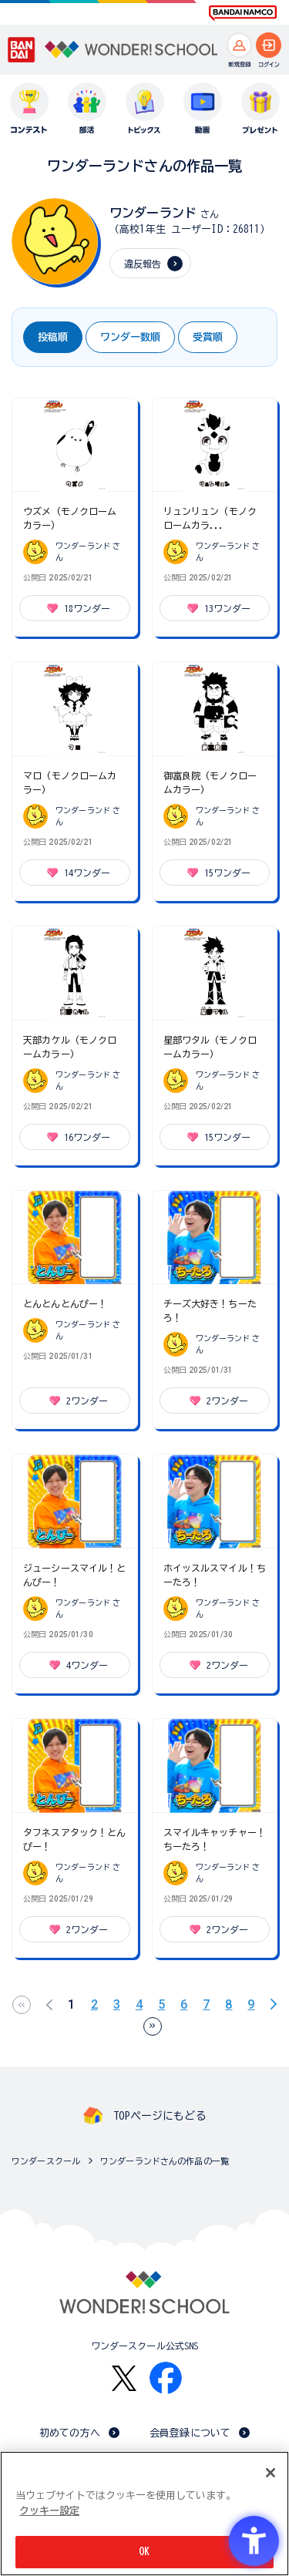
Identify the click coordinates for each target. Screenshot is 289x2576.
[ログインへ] (268, 45)
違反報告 (143, 263)
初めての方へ (69, 2433)
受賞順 (208, 337)
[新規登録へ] (239, 45)
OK (144, 2552)
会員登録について (190, 2433)
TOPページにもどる (159, 2115)
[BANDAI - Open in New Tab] (21, 50)
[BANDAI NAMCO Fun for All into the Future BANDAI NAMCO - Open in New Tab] (243, 13)
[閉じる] (270, 2473)
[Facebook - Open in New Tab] (166, 2378)
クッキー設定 (49, 2511)
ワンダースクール (46, 2161)
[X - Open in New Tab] (124, 2378)
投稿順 (53, 337)
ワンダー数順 (130, 337)
